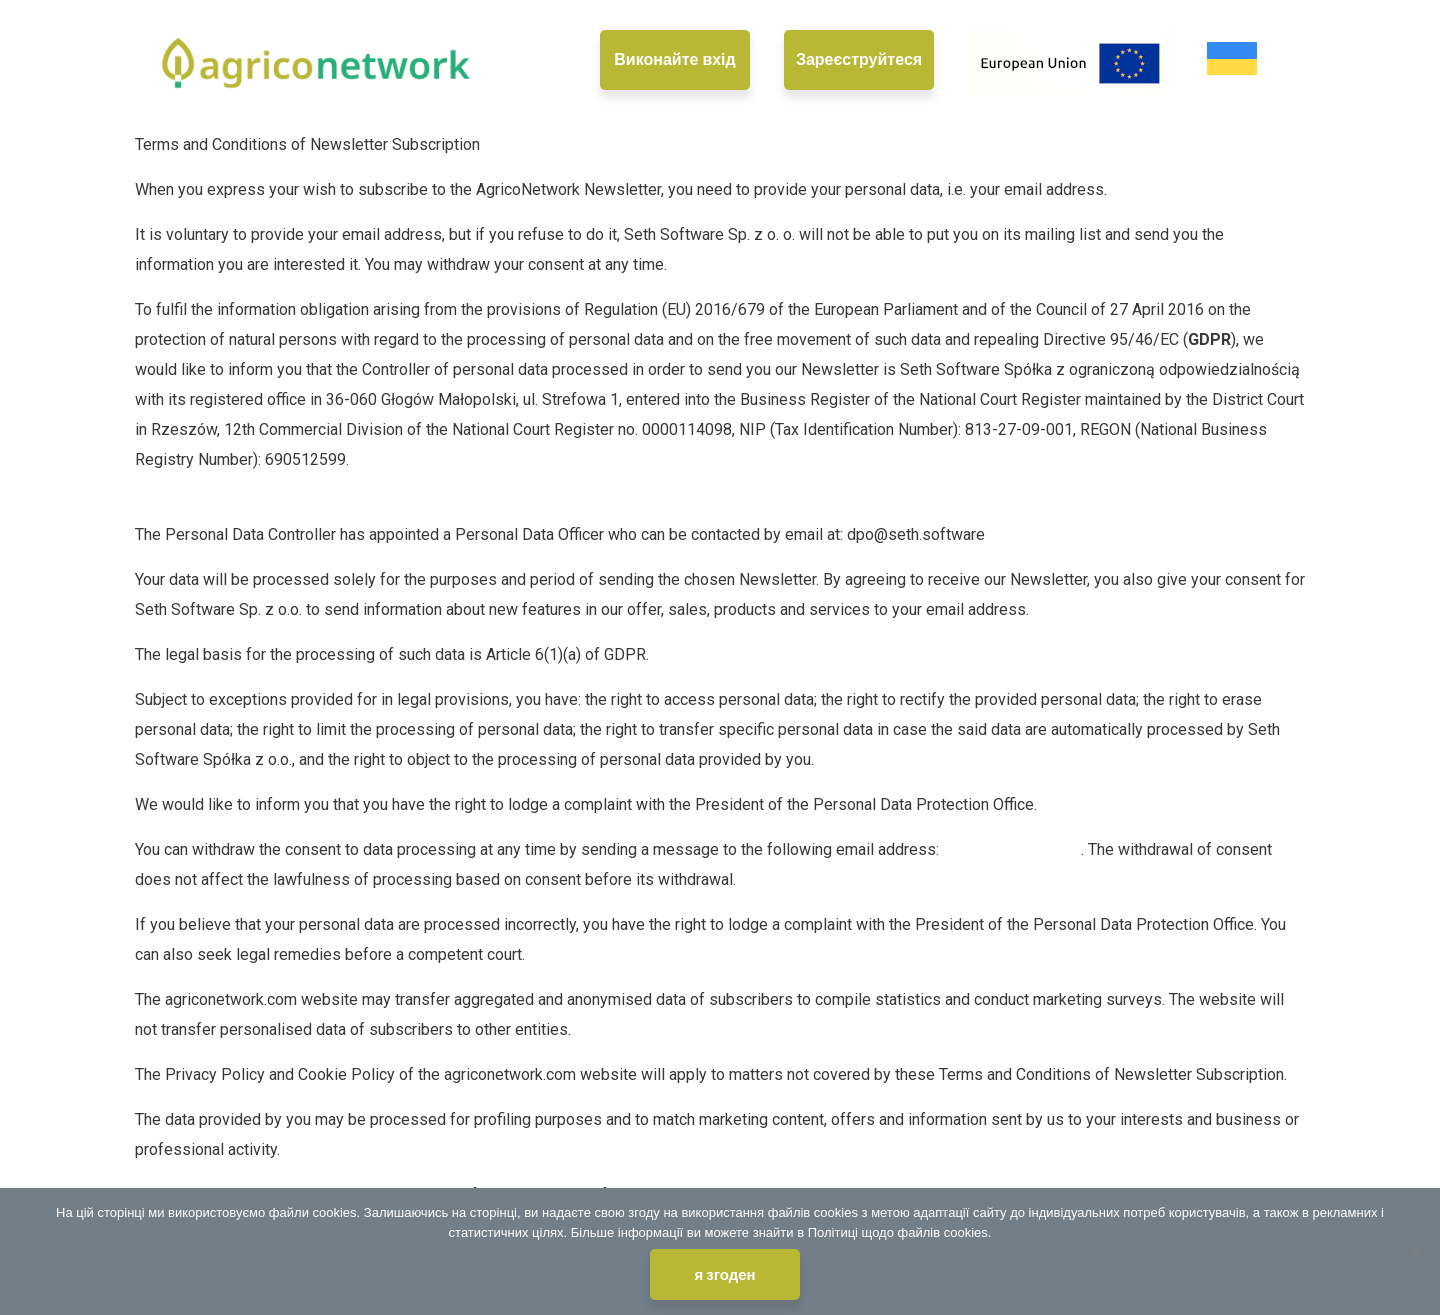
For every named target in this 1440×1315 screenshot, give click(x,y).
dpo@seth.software (1012, 849)
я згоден (724, 1274)
